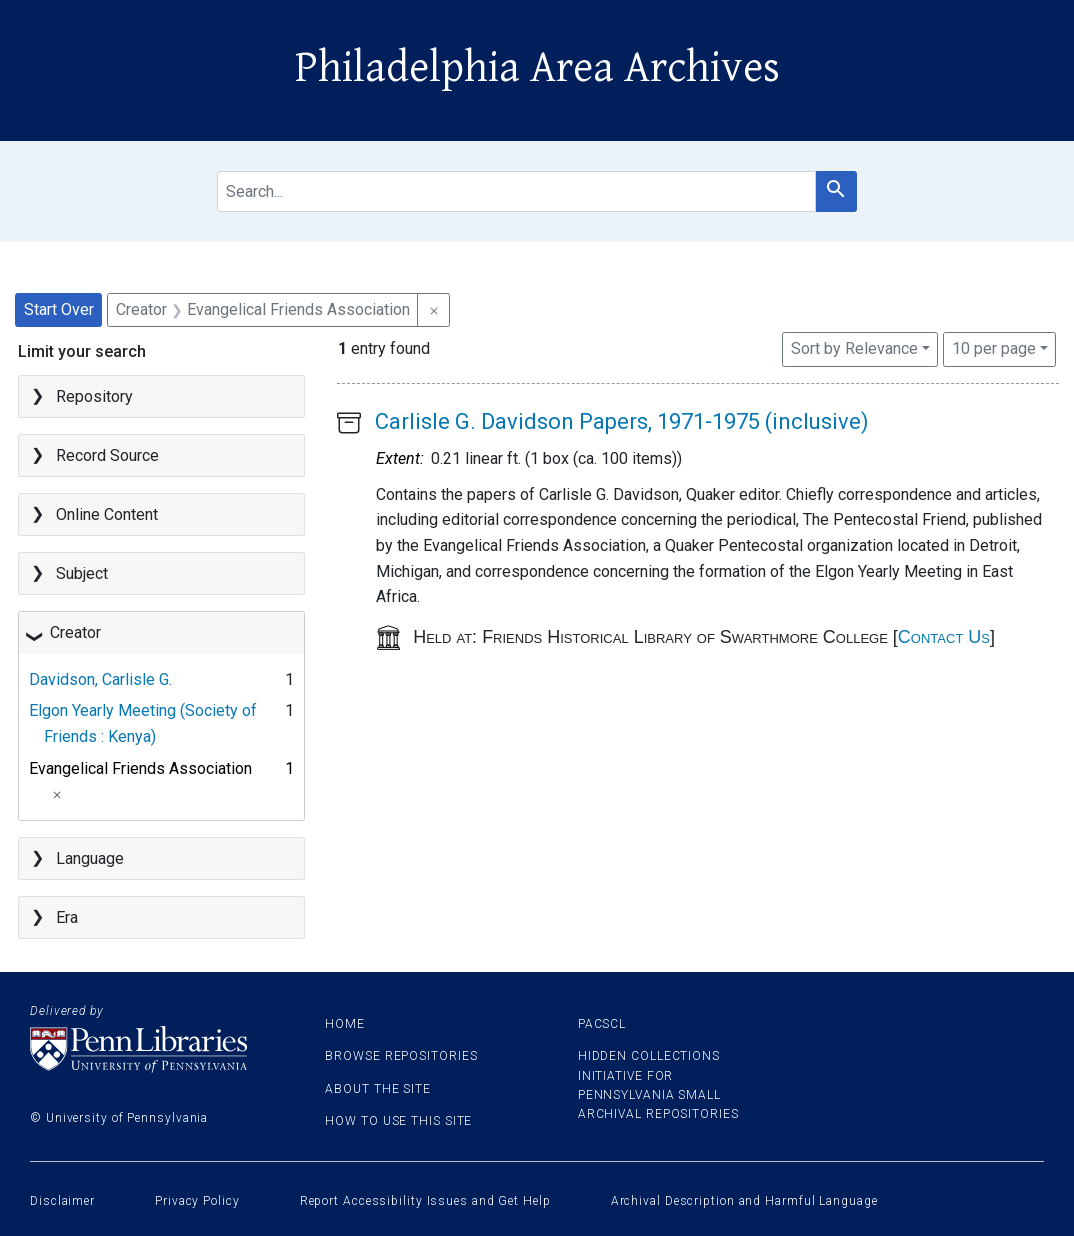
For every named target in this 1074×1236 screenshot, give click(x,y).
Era (67, 917)
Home (345, 1024)
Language (90, 858)
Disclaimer (62, 1201)
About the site (378, 1089)
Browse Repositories (401, 1056)
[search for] (516, 191)
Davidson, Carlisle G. (100, 679)
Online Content (107, 514)
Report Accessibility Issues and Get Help (425, 1201)
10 (994, 347)
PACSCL (602, 1024)
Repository (94, 396)
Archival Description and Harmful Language (744, 1201)
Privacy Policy (197, 1201)
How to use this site (398, 1121)
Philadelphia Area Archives (537, 68)
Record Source (107, 455)
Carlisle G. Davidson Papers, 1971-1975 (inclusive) (622, 421)
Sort (854, 348)
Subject (82, 573)
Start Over (59, 309)
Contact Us (944, 637)
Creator (75, 632)
